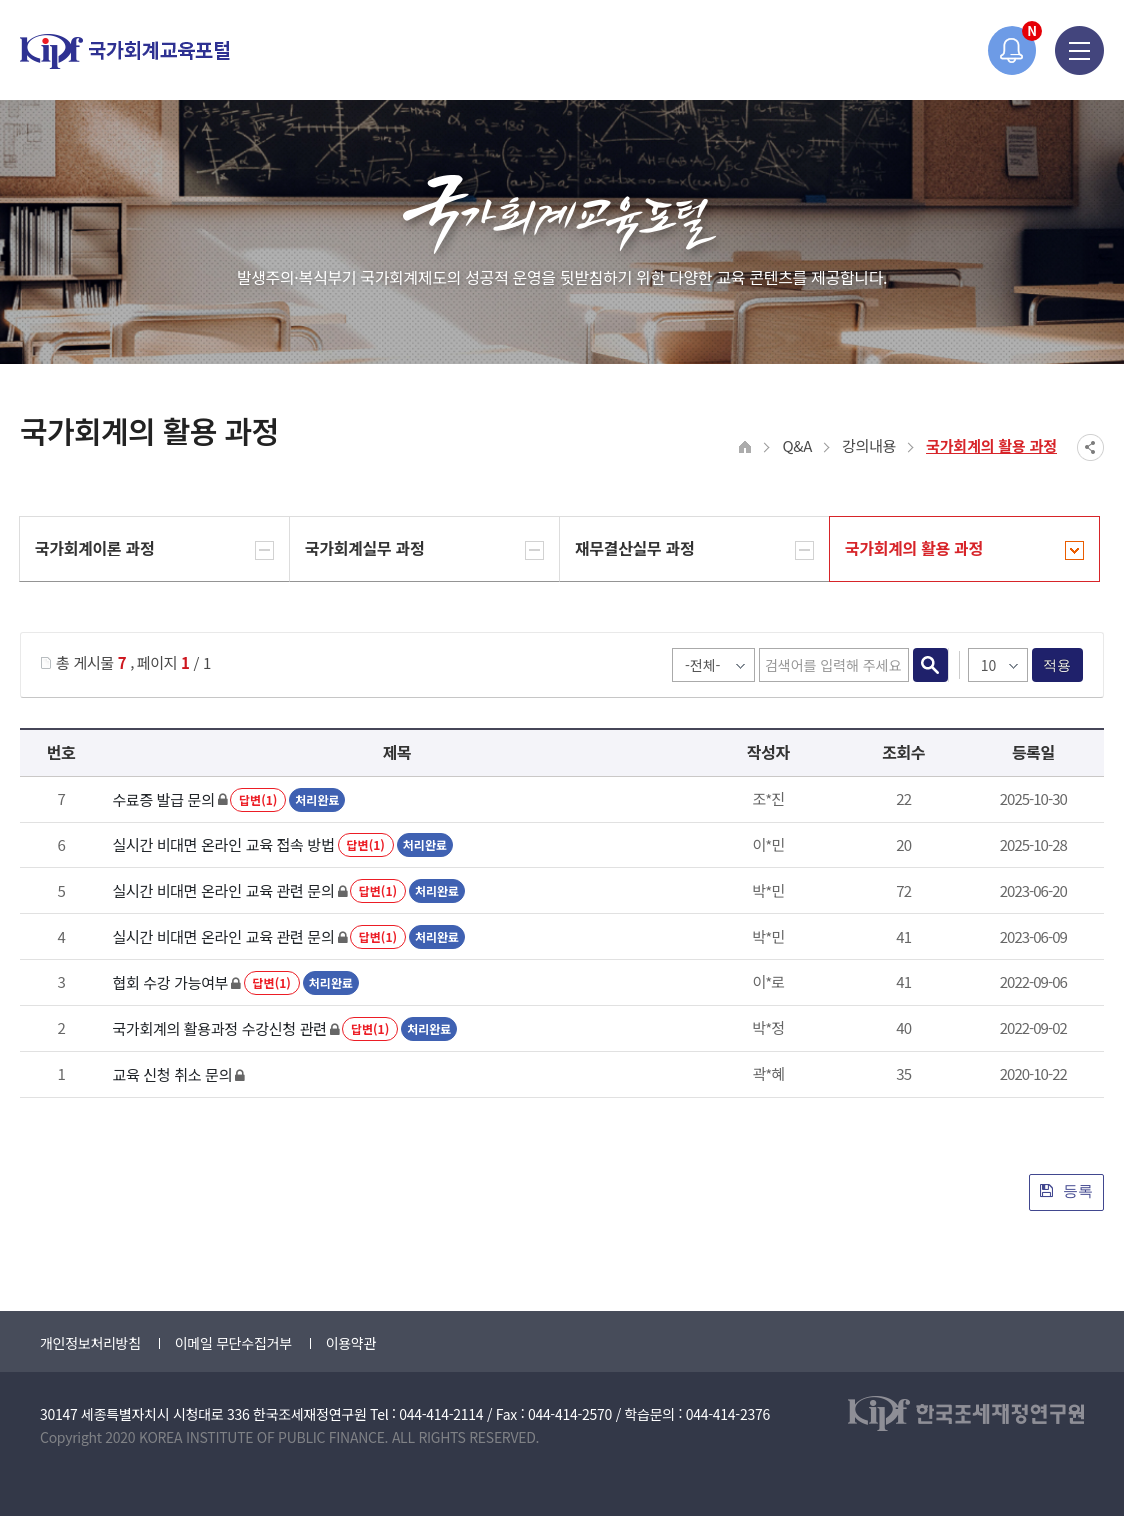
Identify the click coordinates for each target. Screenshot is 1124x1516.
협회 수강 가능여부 (170, 982)
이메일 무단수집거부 (233, 1343)
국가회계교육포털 (125, 51)
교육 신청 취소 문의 (172, 1074)
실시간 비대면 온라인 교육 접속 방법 (223, 844)
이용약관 (351, 1343)
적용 (1057, 665)
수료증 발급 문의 (163, 799)
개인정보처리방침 (90, 1343)
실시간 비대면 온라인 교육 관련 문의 (223, 890)
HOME (745, 447)
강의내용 (869, 445)
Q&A (797, 445)
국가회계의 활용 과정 (991, 445)
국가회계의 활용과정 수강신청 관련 (219, 1028)
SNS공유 (1090, 447)
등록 (1066, 1190)
